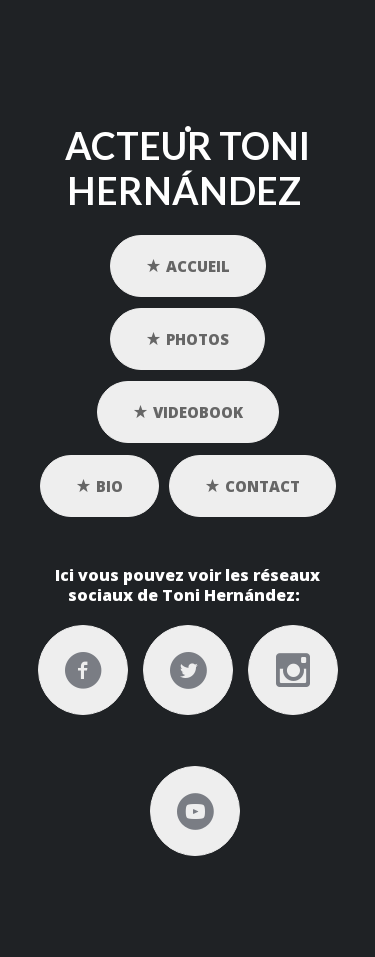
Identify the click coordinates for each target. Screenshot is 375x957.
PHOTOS (187, 338)
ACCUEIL (188, 265)
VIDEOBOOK (188, 411)
